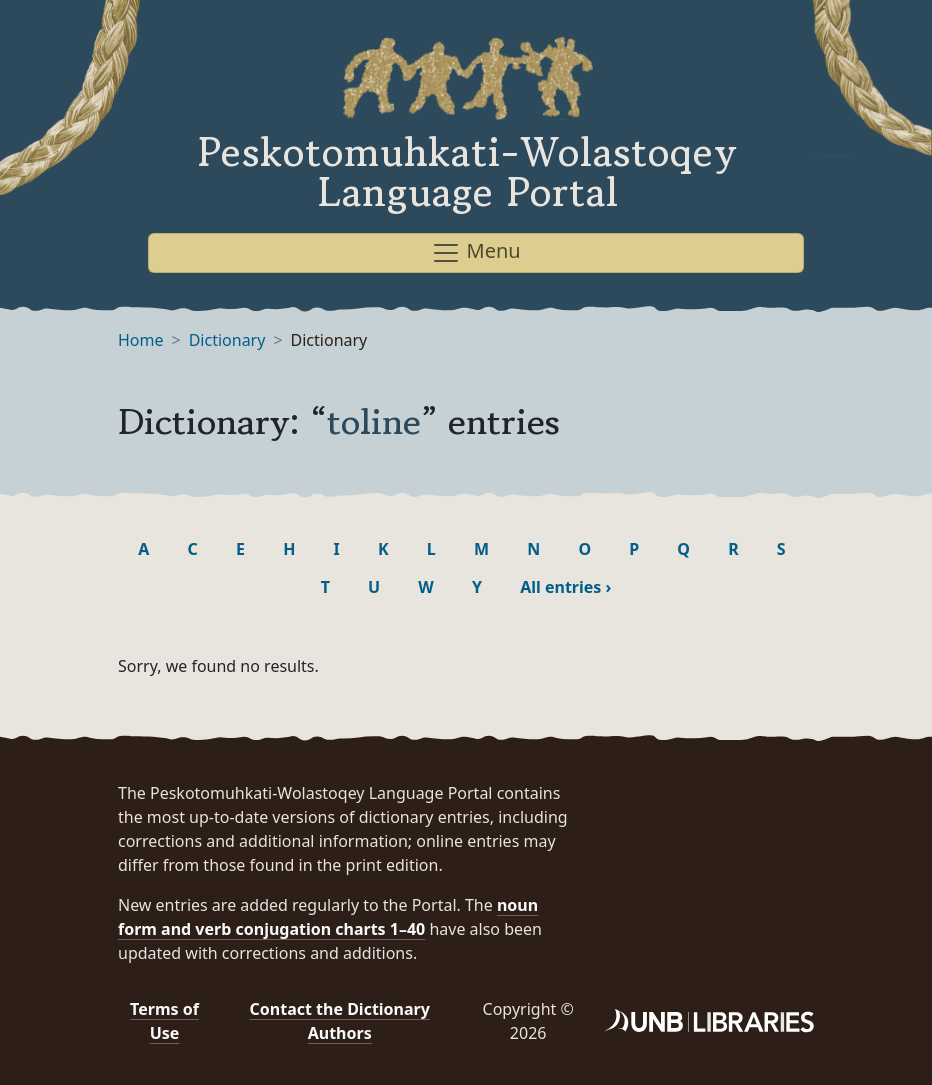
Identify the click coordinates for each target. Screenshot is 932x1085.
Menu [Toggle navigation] (475, 252)
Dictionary (227, 340)
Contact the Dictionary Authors (340, 1021)
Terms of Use (164, 1021)
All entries (565, 587)
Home (141, 340)
